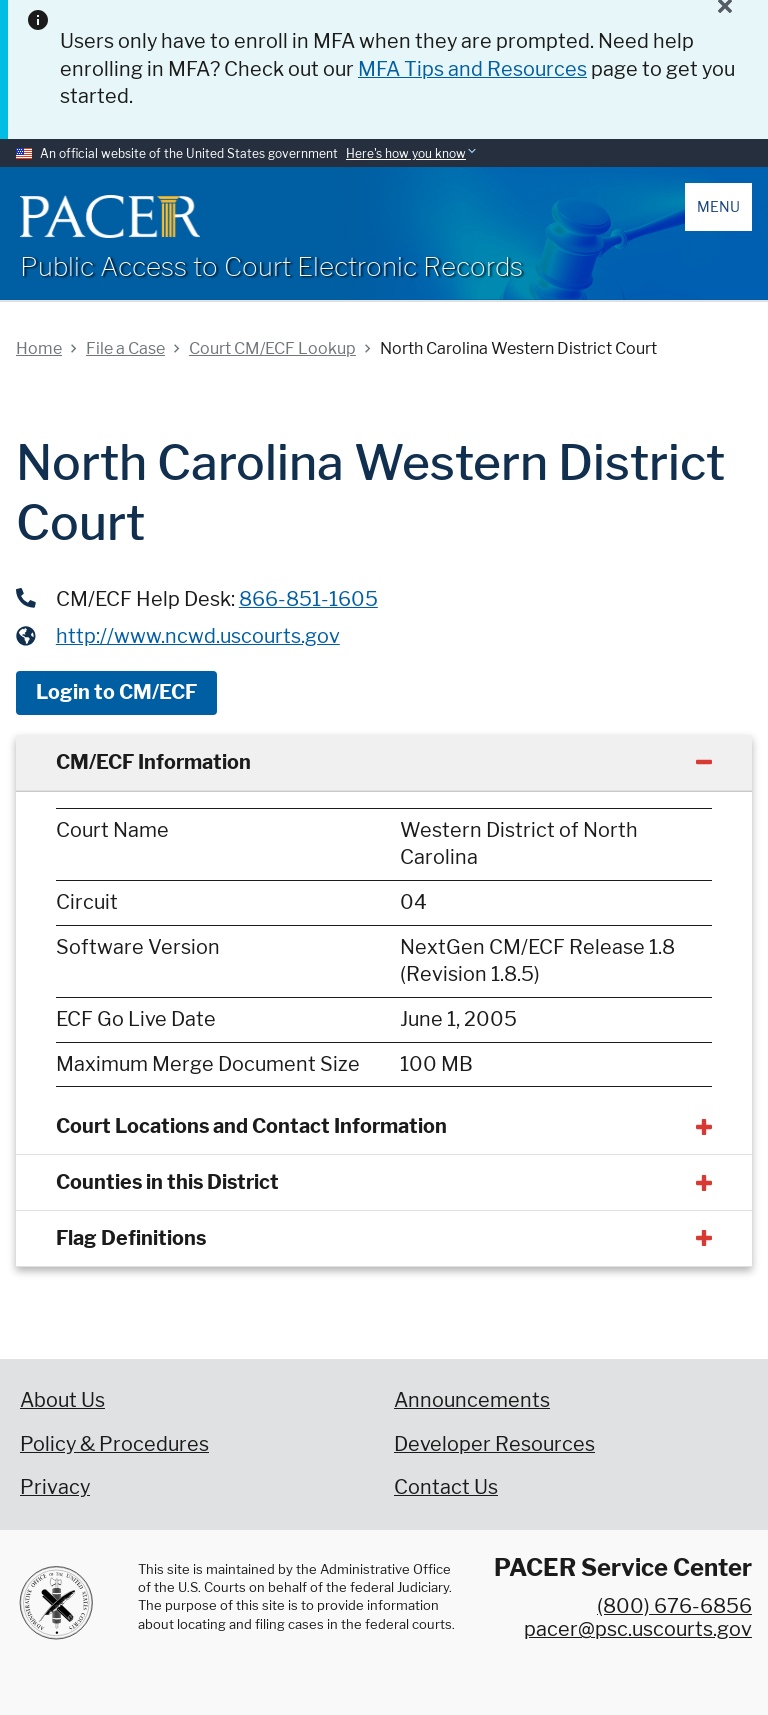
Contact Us (446, 1487)
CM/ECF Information (153, 762)
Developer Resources (494, 1444)
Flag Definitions (131, 1238)
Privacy (55, 1487)
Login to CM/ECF (116, 692)
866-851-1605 (308, 599)
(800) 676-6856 (674, 1606)
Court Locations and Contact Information (251, 1126)
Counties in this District (167, 1182)
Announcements (472, 1400)
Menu (718, 206)
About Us (62, 1400)
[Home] (110, 216)
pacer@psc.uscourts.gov (638, 1629)
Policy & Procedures (114, 1444)
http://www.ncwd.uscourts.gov (198, 636)
